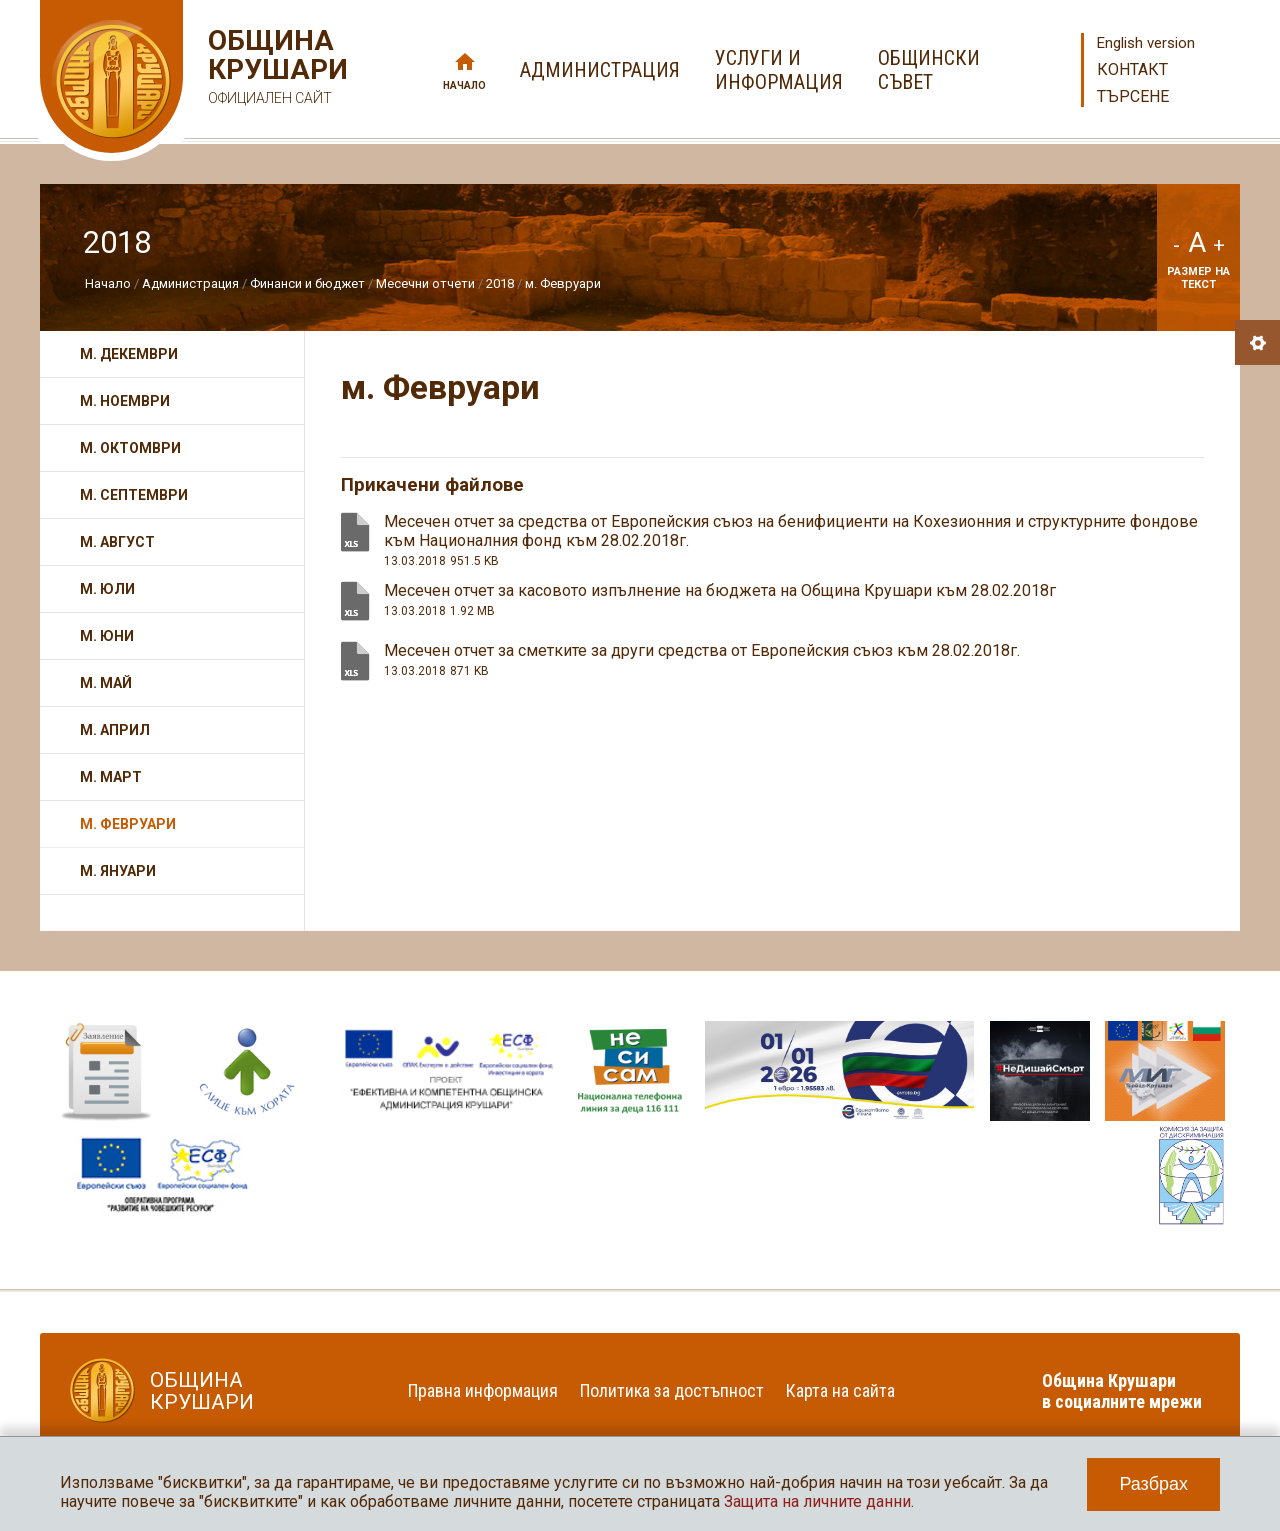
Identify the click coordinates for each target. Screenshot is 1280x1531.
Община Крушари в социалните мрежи (1122, 1391)
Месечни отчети (425, 283)
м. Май (106, 683)
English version (1146, 43)
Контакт (1132, 69)
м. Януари (118, 871)
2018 (500, 283)
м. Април (115, 730)
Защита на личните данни (817, 1501)
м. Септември (134, 495)
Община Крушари (275, 69)
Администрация (190, 283)
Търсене (1133, 96)
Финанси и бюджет (307, 283)
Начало (464, 85)
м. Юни (107, 636)
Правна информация (483, 1390)
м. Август (117, 542)
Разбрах (1153, 1484)
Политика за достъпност (672, 1390)
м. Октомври (130, 448)
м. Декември (129, 354)
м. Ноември (125, 401)
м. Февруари (563, 283)
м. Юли (107, 589)
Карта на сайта (840, 1390)
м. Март (111, 777)
